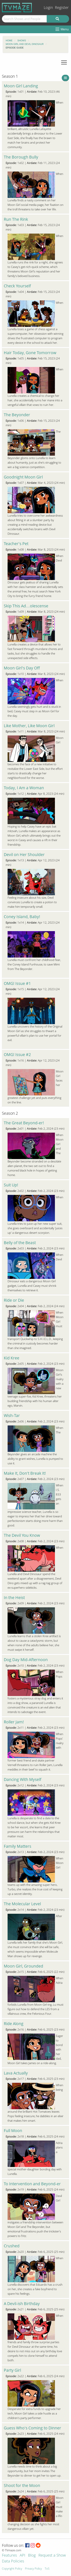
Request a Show (52, 2555)
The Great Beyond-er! (24, 1122)
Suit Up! (11, 1185)
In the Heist (14, 1597)
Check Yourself (17, 285)
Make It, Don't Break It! (25, 1473)
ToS (47, 2568)
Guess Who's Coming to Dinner (32, 2428)
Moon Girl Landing (21, 85)
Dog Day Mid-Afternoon (26, 1659)
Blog (32, 2555)
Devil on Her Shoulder (24, 854)
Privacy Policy (33, 2568)
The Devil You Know (22, 1535)
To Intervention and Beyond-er (32, 2183)
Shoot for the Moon (22, 2485)
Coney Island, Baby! (22, 916)
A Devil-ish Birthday (22, 2303)
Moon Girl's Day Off (22, 668)
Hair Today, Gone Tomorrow (30, 352)
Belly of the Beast (20, 1242)
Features (9, 2555)
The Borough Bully (21, 157)
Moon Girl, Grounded (23, 1966)
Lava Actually (16, 2073)
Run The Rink (16, 219)
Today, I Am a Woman (24, 787)
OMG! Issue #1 (17, 983)
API (22, 2555)
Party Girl (12, 2370)
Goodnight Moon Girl (23, 477)
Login (48, 7)
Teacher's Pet (16, 543)
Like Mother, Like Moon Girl (29, 725)
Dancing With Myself (22, 1779)
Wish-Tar (12, 1415)
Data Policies (13, 2561)
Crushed (12, 2245)
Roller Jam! (14, 1722)
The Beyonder (17, 414)
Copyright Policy (12, 2568)
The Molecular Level (22, 1903)
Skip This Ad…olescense (26, 605)
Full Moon (13, 2130)
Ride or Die (14, 1300)
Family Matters (17, 1846)
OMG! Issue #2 (17, 1054)
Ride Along (13, 2023)
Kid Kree (11, 1358)
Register (62, 7)
